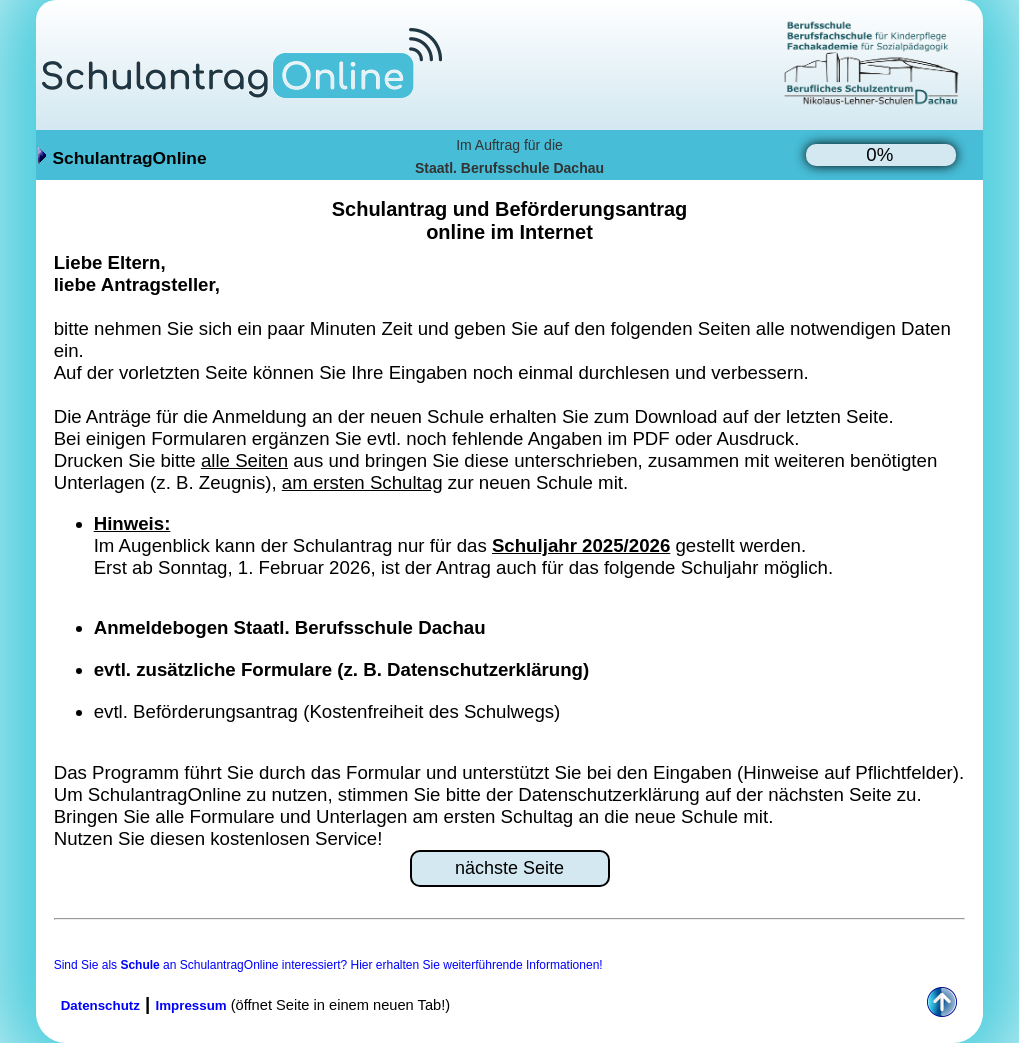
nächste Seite (509, 868)
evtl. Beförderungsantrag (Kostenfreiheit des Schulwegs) (327, 711)
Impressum (191, 1005)
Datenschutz (100, 1005)
